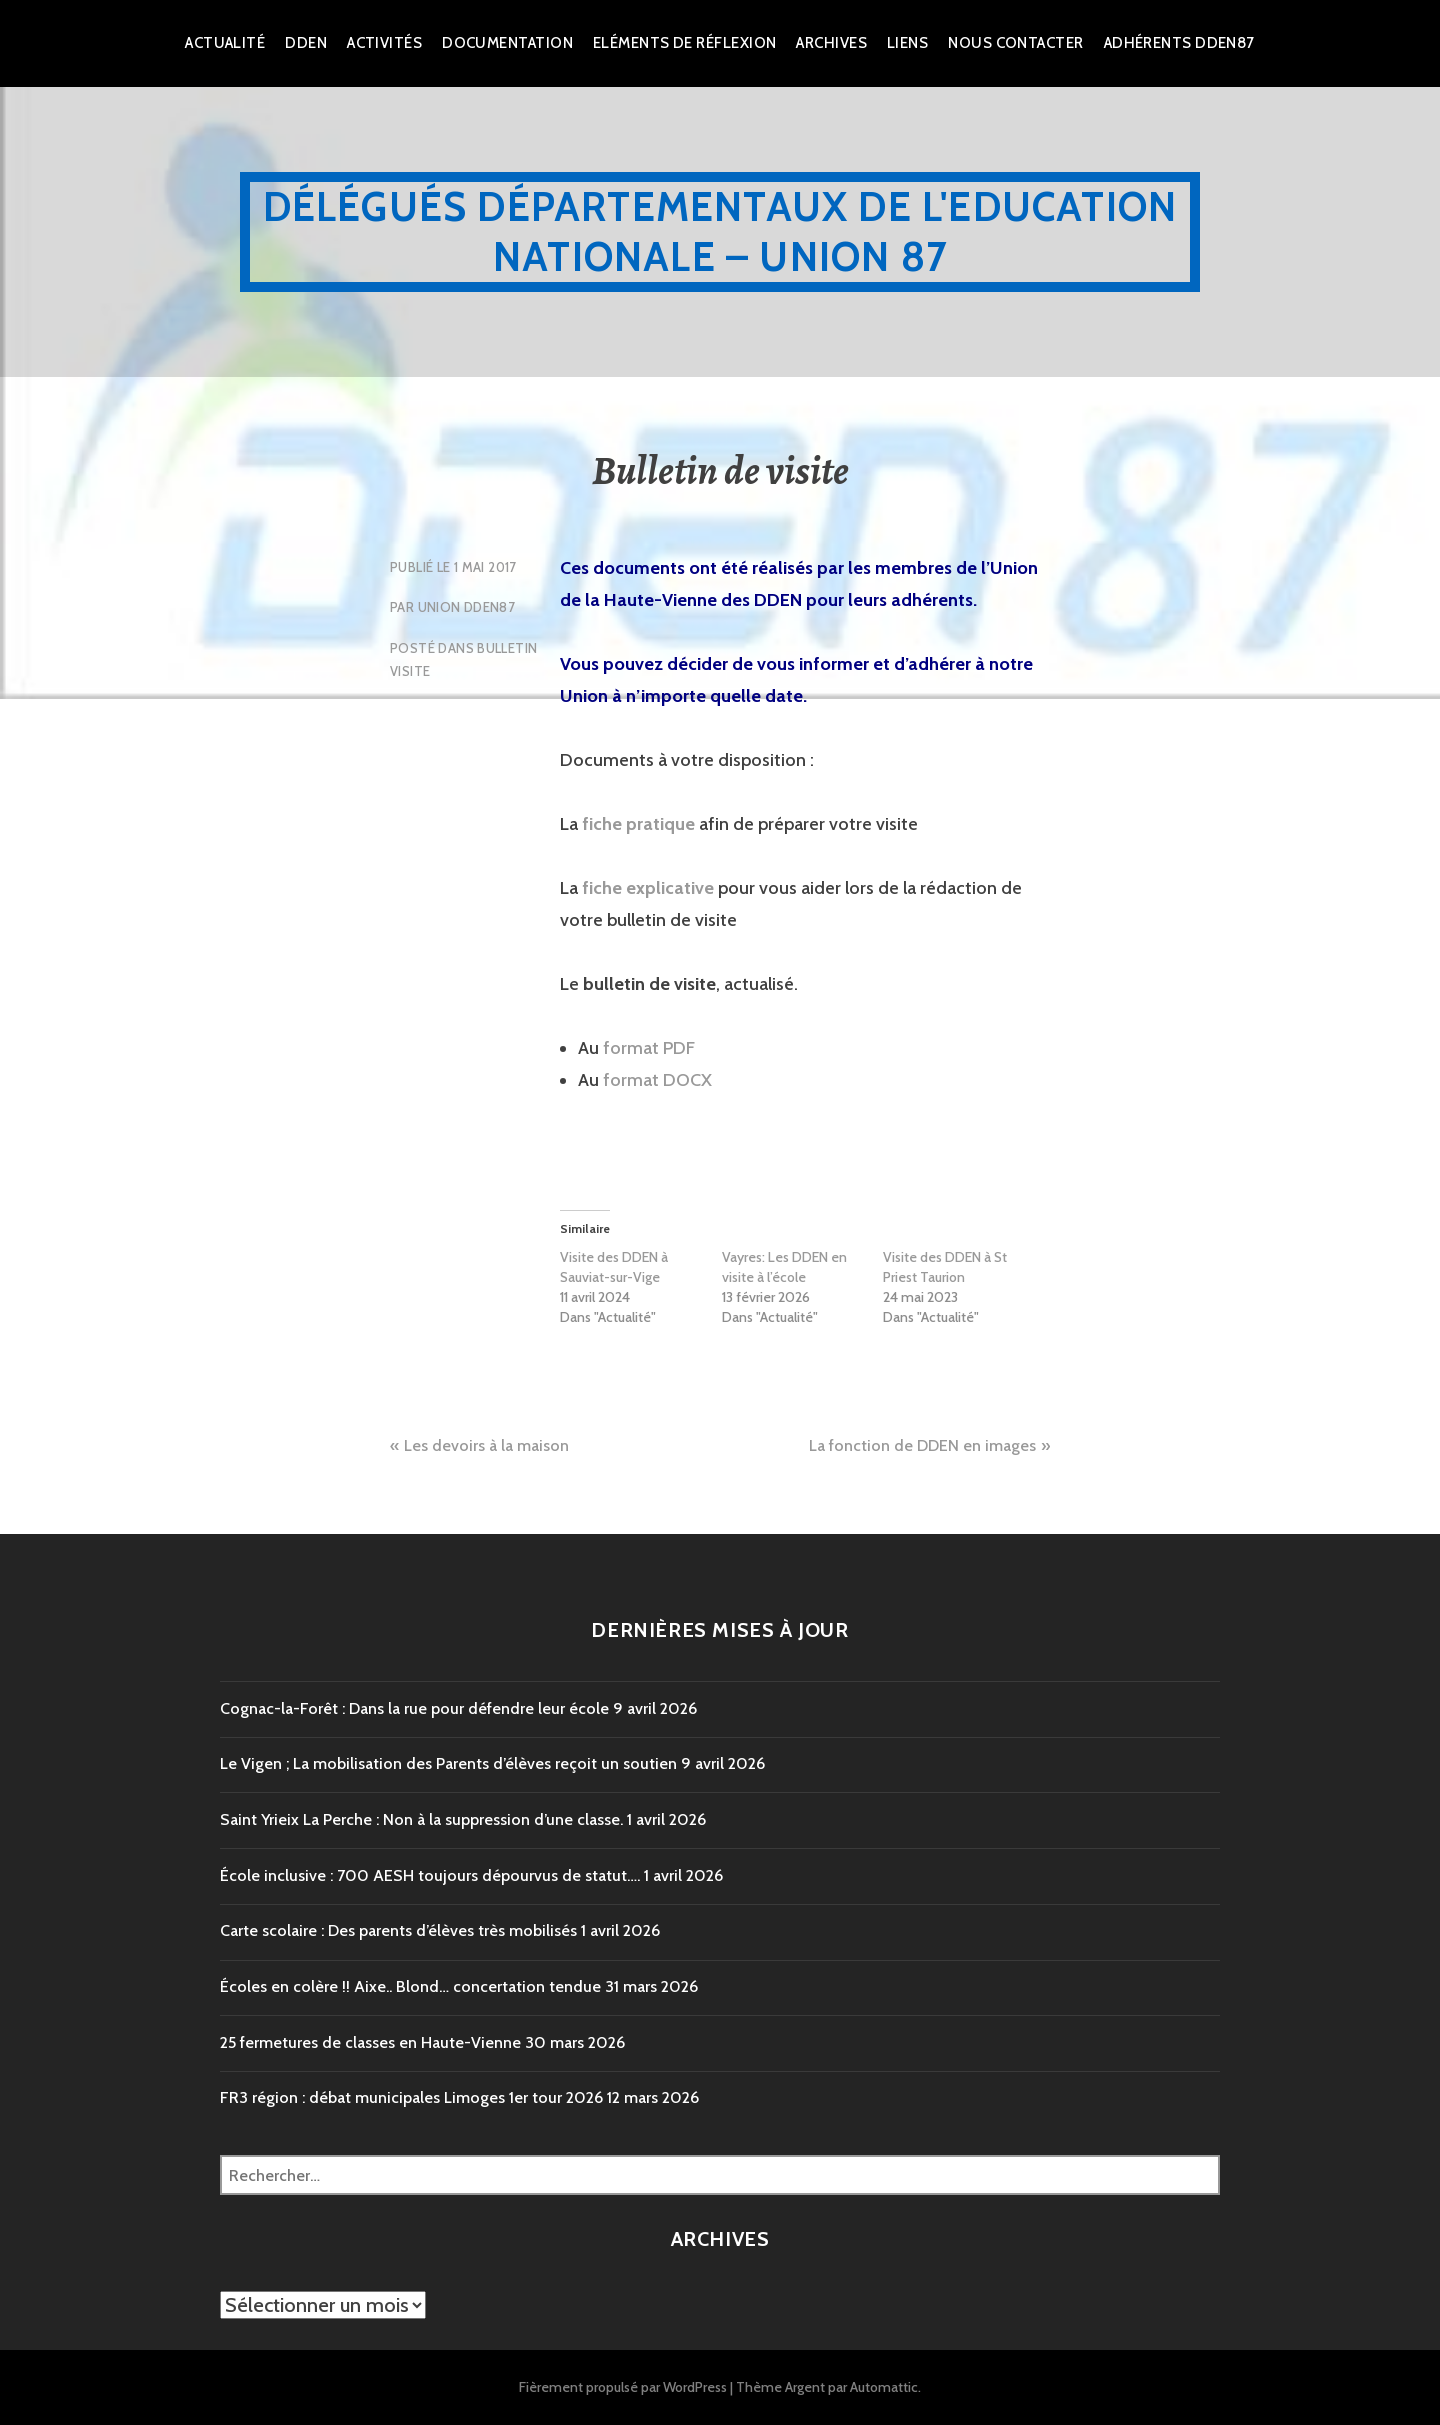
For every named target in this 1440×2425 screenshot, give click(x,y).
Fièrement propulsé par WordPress (623, 2387)
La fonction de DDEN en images (922, 1445)
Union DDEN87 (467, 607)
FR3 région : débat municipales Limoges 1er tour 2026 (411, 2097)
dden (306, 43)
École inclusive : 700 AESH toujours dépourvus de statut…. (430, 1875)
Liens (907, 43)
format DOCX (657, 1080)
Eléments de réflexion (684, 43)
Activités (384, 43)
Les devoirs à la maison (486, 1445)
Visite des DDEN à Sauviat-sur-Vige (614, 1267)
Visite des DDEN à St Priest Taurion (945, 1267)
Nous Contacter (1015, 43)
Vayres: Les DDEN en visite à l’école (784, 1267)
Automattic (884, 2387)
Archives (831, 43)
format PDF (649, 1048)
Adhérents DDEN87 (1179, 43)
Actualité (225, 43)
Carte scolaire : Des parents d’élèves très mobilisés (398, 1930)
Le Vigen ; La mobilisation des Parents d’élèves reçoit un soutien (448, 1763)
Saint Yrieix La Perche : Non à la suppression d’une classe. (421, 1819)
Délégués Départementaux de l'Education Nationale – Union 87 (720, 231)
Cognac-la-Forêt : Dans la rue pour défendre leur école (414, 1708)
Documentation (507, 43)
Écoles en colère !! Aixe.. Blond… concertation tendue (410, 1986)
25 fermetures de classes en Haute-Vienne (370, 2042)
